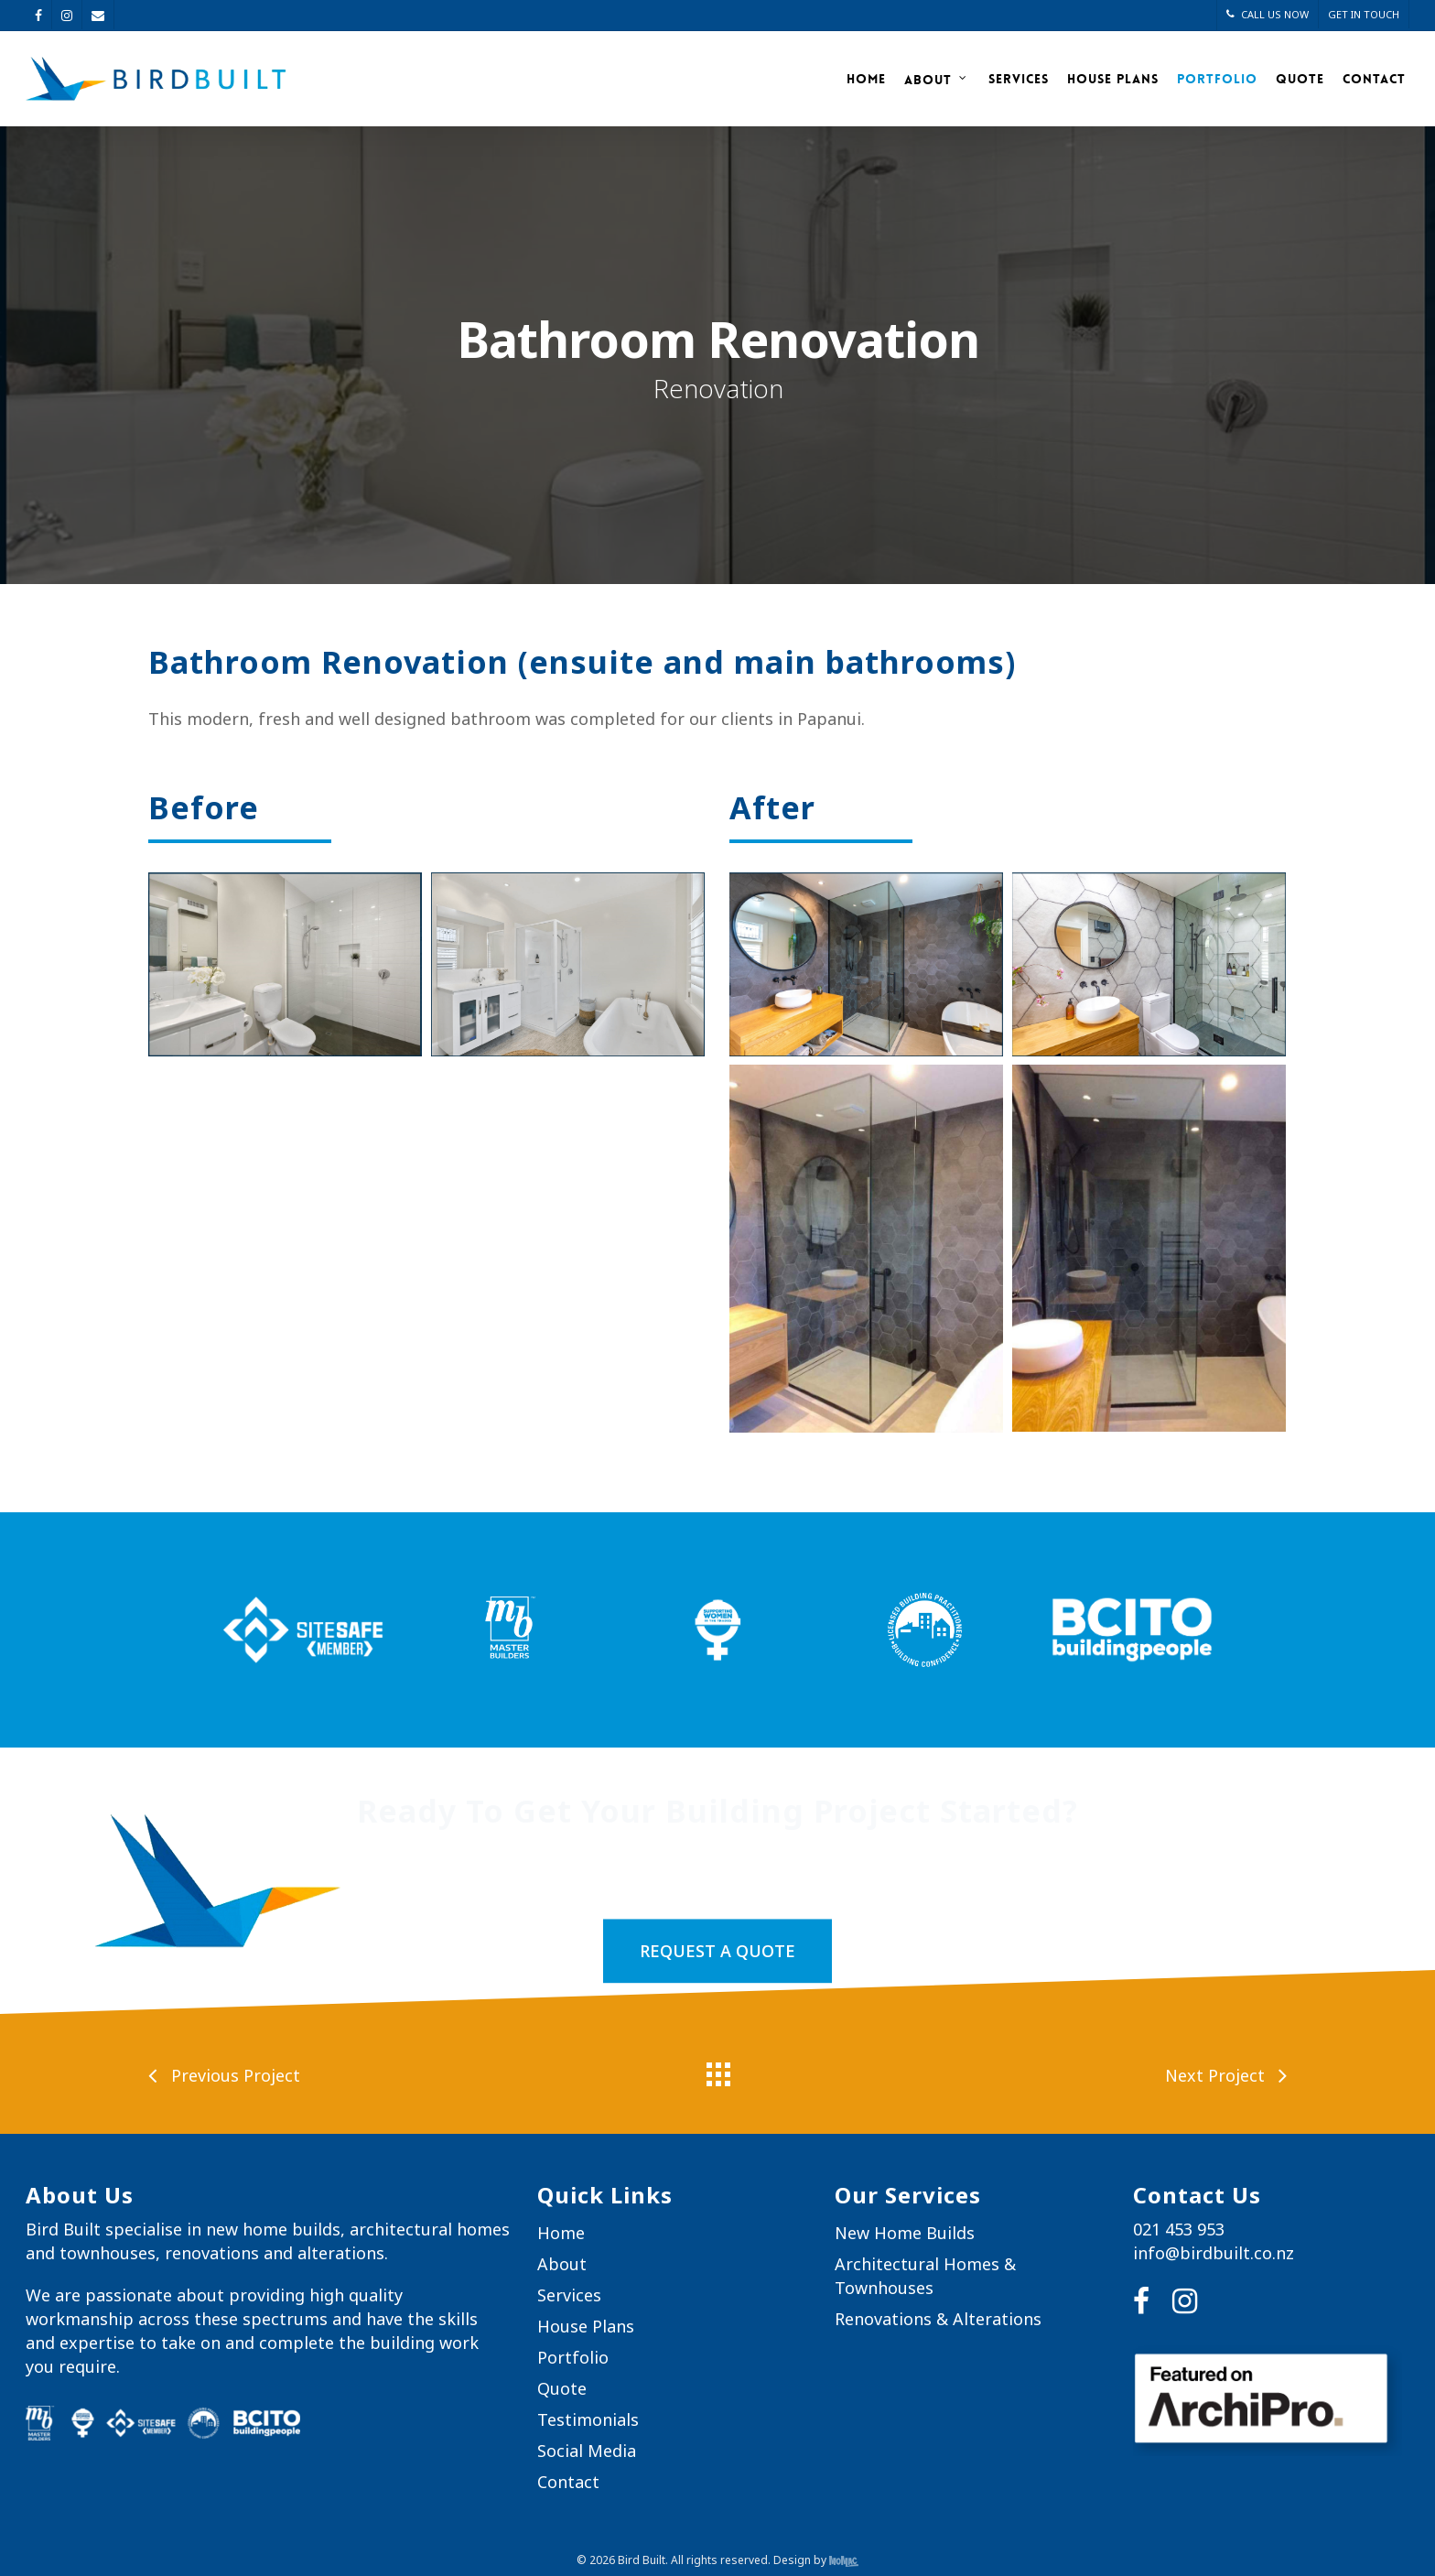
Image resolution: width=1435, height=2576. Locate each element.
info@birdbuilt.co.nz (1213, 2253)
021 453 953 (1179, 2229)
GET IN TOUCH (1363, 14)
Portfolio (1217, 78)
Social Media (586, 2451)
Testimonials (588, 2419)
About (936, 79)
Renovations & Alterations (938, 2319)
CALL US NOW (1267, 14)
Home (866, 78)
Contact (1374, 78)
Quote (1300, 78)
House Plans (1113, 78)
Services (1018, 78)
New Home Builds (905, 2233)
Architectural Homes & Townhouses (925, 2276)
